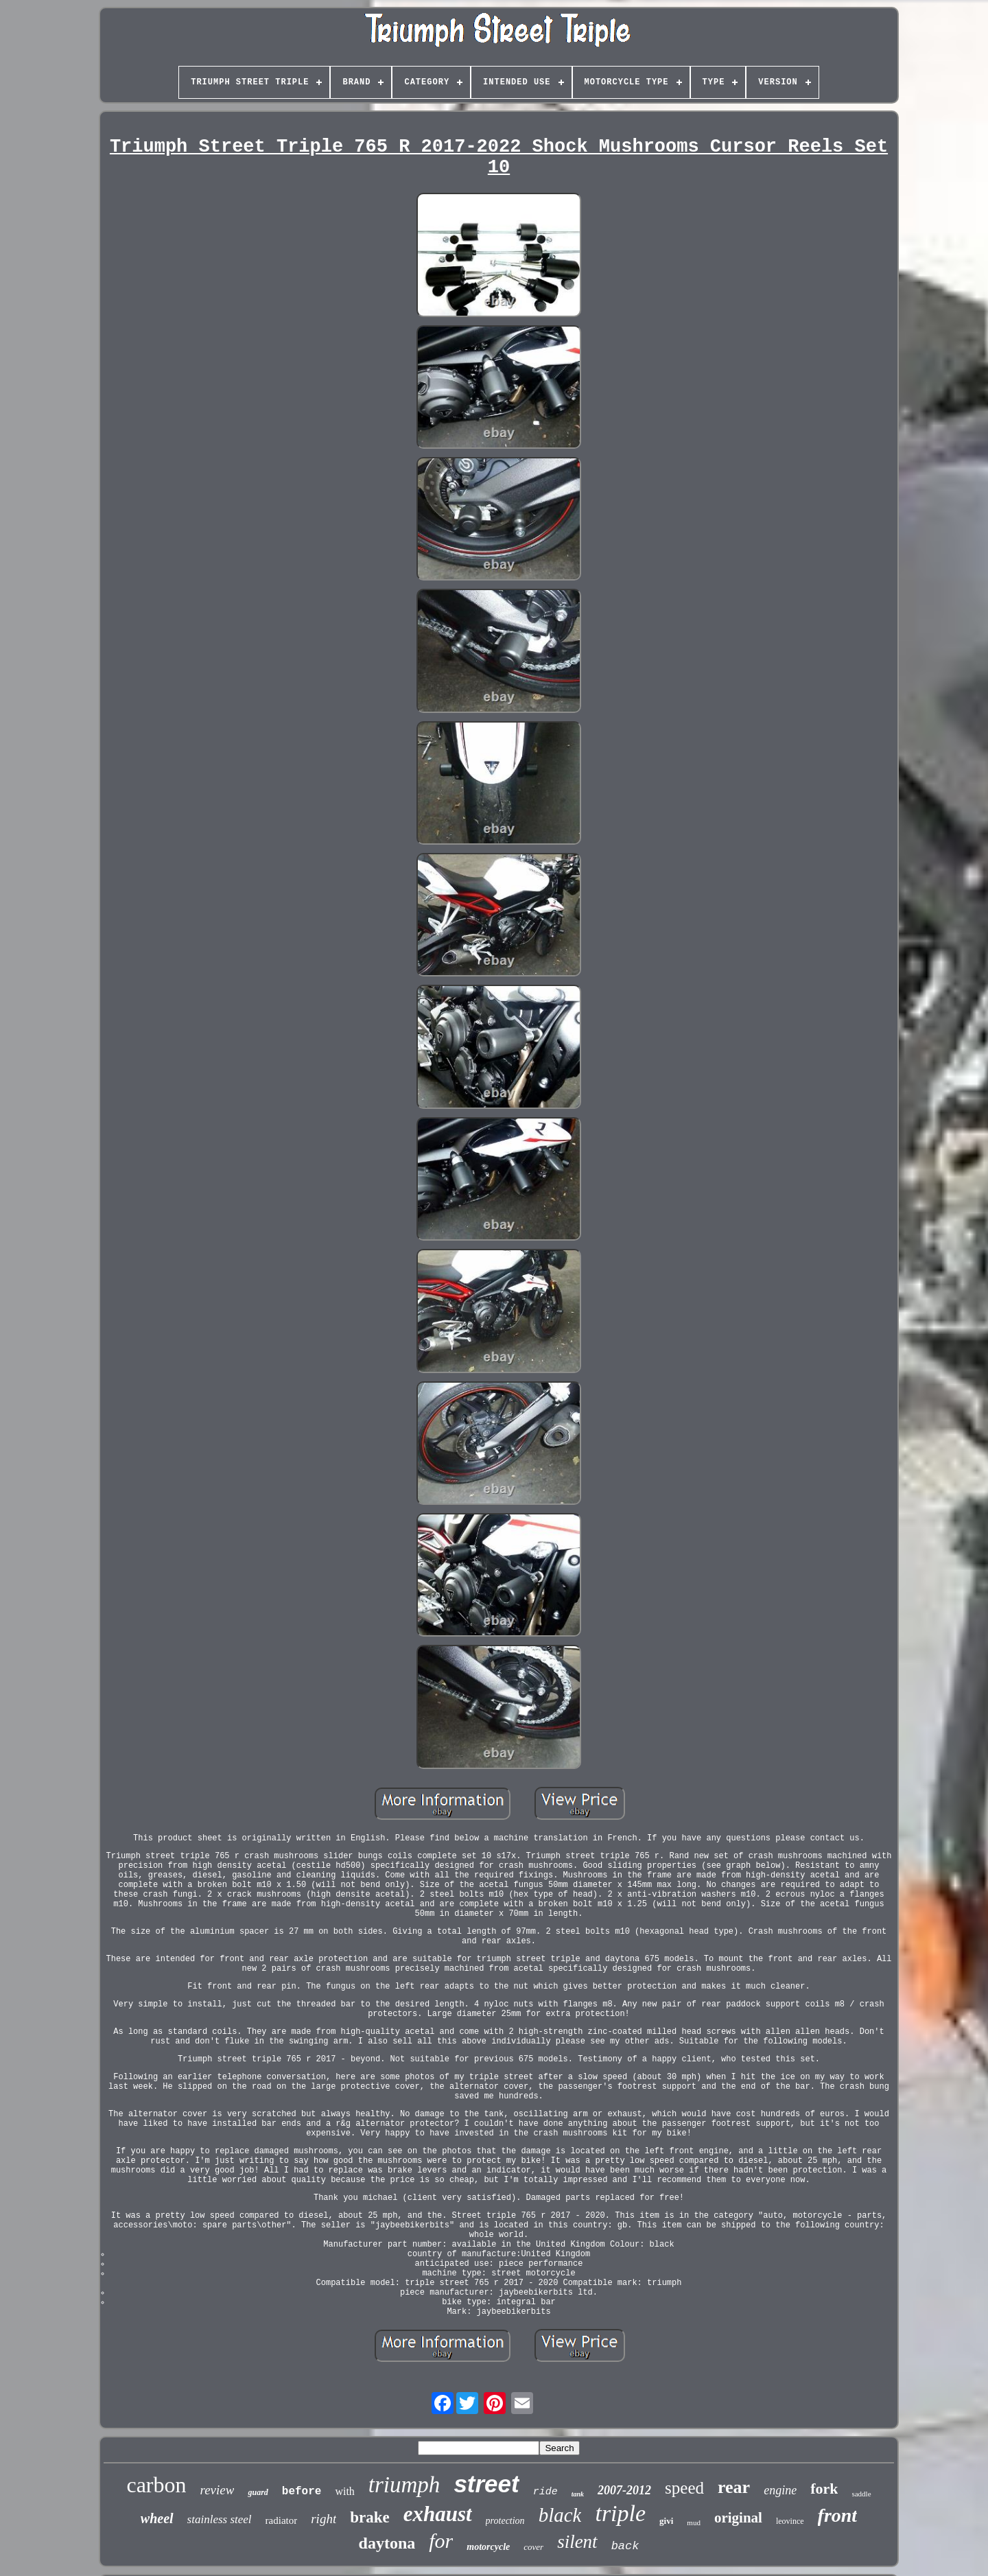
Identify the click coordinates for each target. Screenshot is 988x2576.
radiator (282, 2520)
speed (684, 2488)
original (738, 2517)
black (560, 2515)
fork (824, 2488)
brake (370, 2517)
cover (533, 2547)
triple (620, 2513)
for (441, 2540)
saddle (861, 2494)
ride (545, 2492)
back (625, 2546)
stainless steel (219, 2519)
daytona (387, 2543)
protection (505, 2521)
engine (780, 2490)
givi (666, 2521)
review (217, 2490)
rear (734, 2487)
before (302, 2491)
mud (694, 2522)
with (344, 2491)
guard (258, 2492)
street (486, 2483)
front (838, 2515)
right (323, 2518)
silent (577, 2541)
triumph (404, 2484)
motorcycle (488, 2547)
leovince (790, 2521)
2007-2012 (624, 2490)
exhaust (437, 2514)
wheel (157, 2518)
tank (578, 2494)
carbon (156, 2484)
